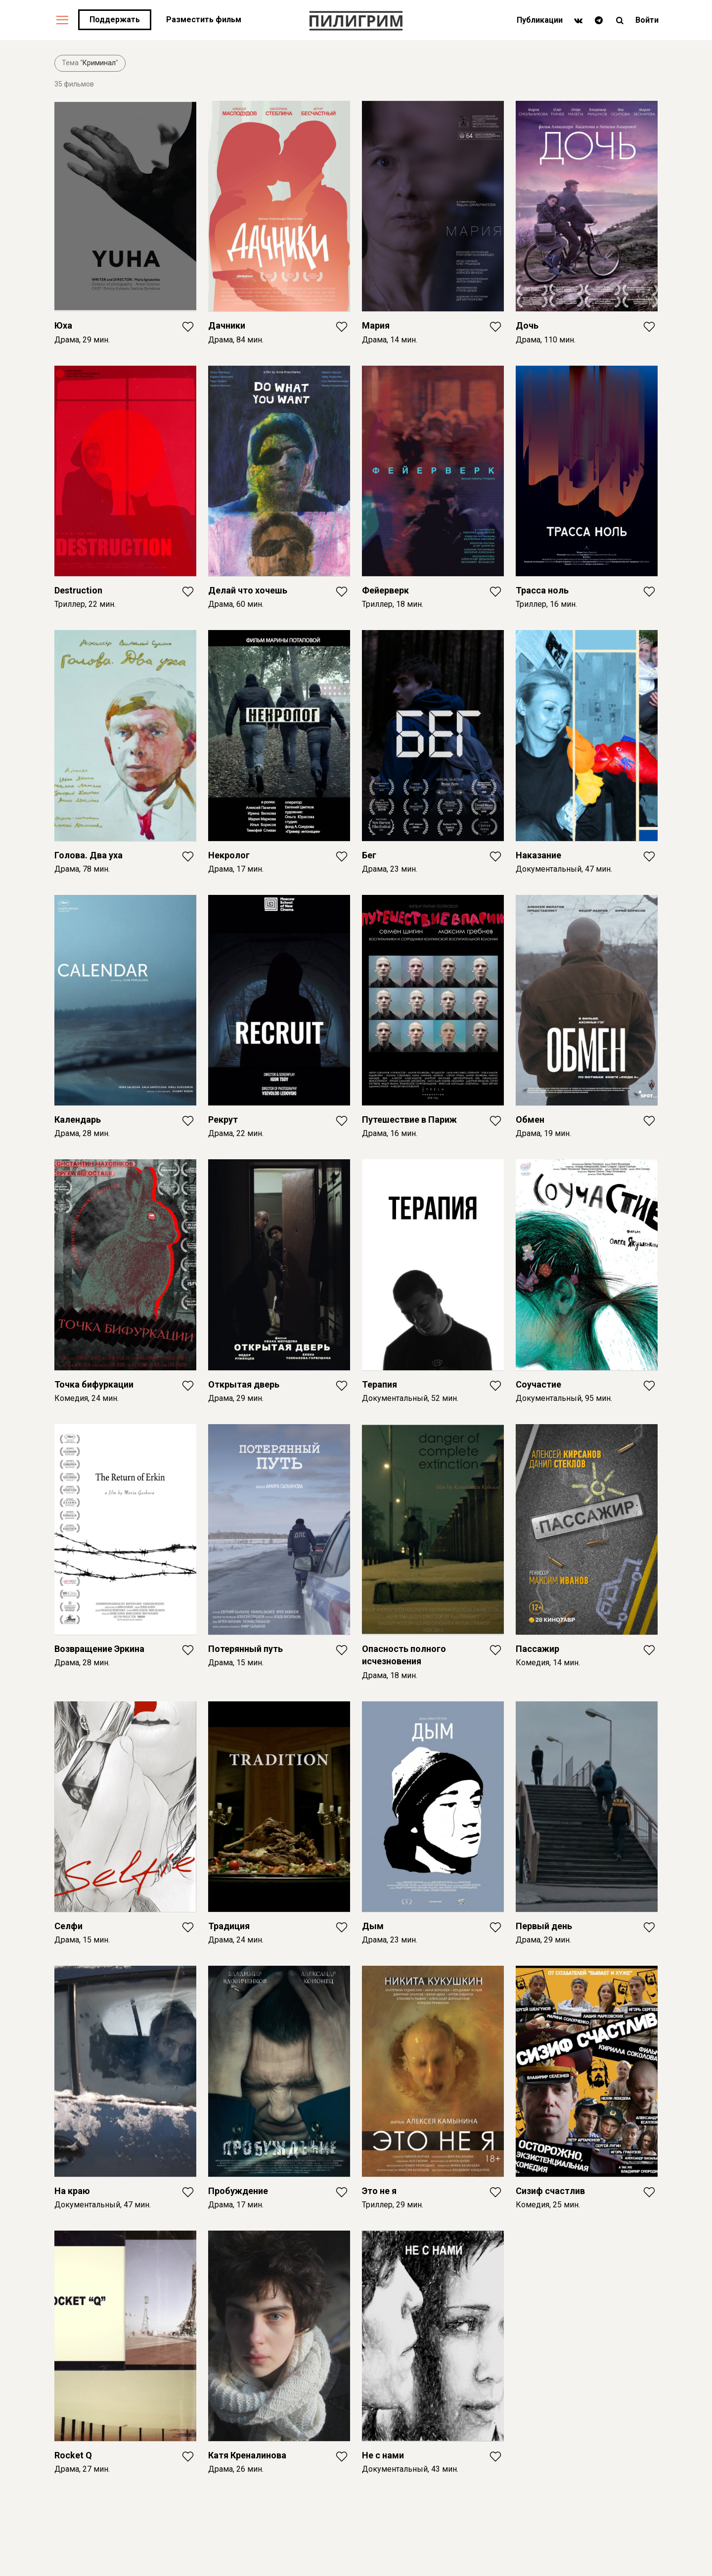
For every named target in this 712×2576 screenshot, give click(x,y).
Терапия (379, 1384)
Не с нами (383, 2455)
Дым (373, 1926)
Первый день (544, 1926)
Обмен (530, 1119)
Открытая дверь (243, 1384)
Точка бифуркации (94, 1384)
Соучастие (538, 1384)
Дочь (527, 325)
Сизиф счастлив (550, 2191)
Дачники (226, 325)
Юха (63, 325)
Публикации (540, 20)
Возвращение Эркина (99, 1649)
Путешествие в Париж (409, 1119)
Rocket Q (73, 2455)
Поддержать (114, 19)
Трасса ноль (542, 590)
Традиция (229, 1926)
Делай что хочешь (247, 590)
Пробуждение (238, 2191)
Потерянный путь (245, 1649)
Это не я (379, 2191)
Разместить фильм (203, 19)
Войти (647, 20)
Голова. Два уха (88, 855)
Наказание (538, 855)
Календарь (77, 1119)
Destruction (78, 590)
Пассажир (537, 1649)
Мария (376, 325)
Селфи (68, 1926)
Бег (369, 855)
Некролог (229, 855)
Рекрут (223, 1119)
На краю (72, 2191)
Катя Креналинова (247, 2455)
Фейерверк (385, 590)
